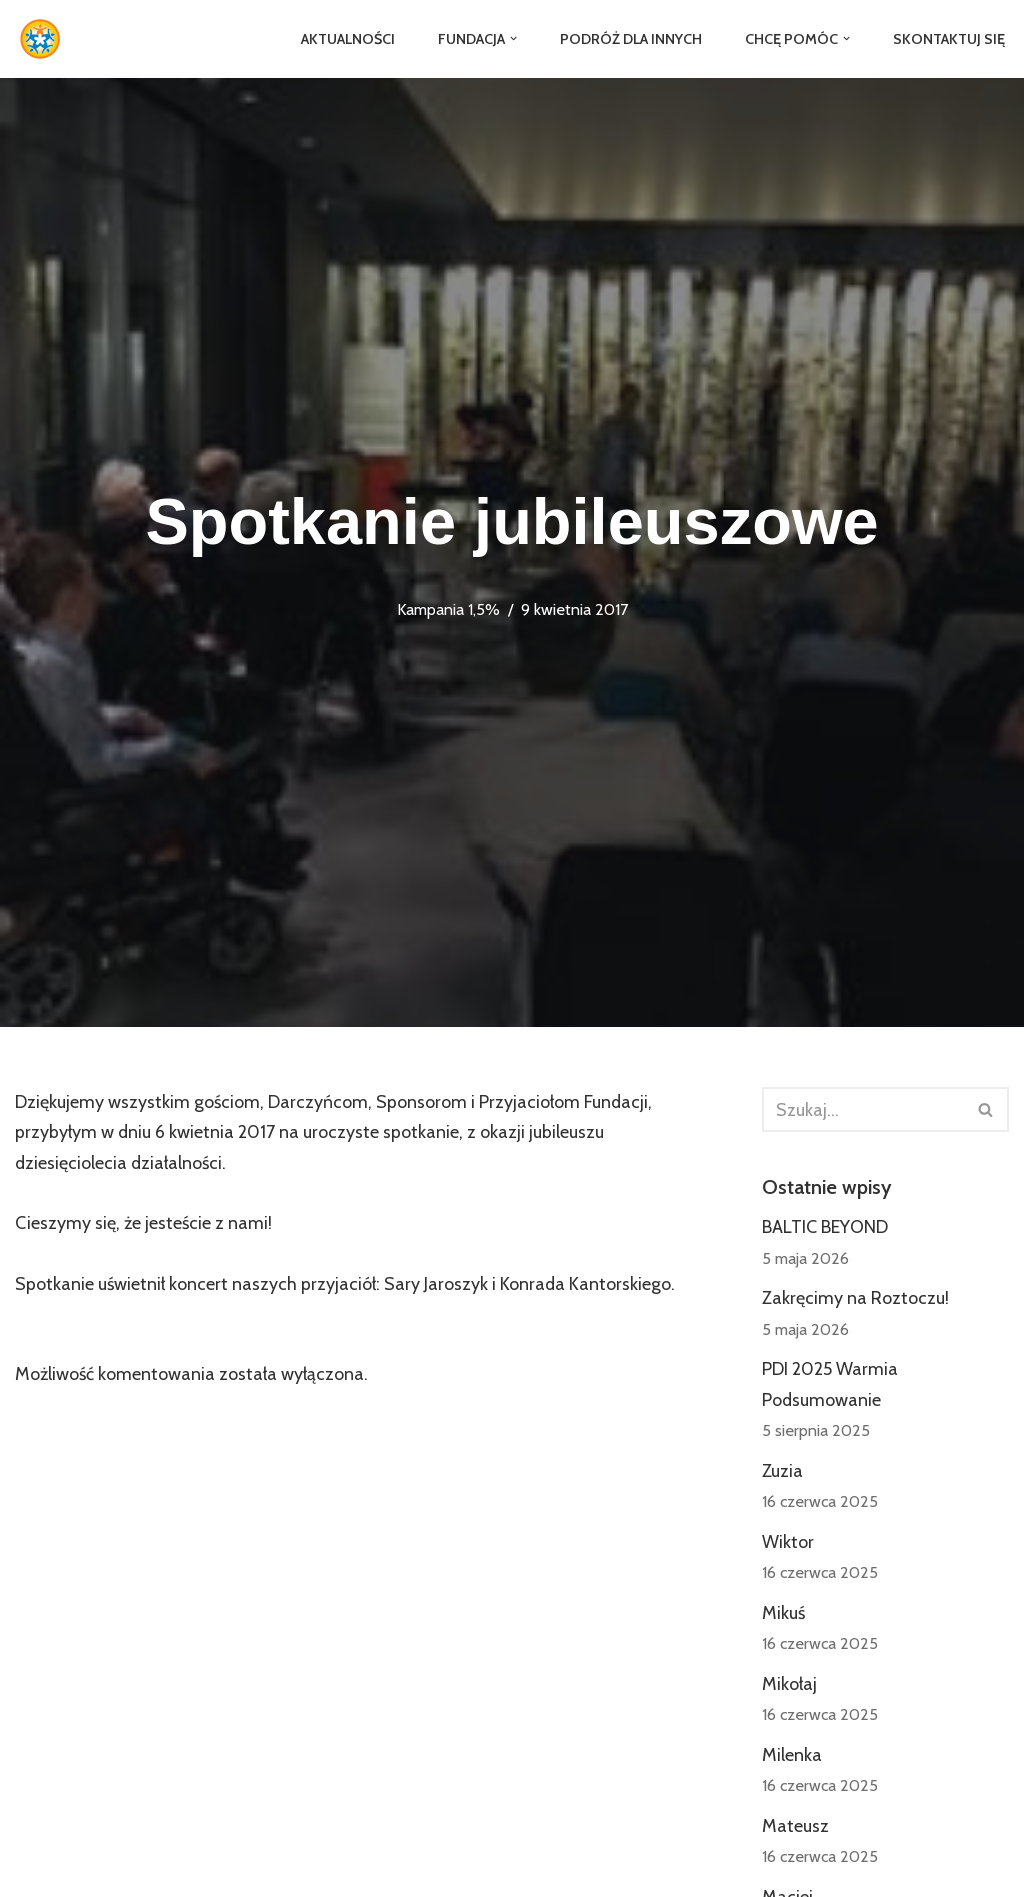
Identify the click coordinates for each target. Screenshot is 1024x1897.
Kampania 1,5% (448, 609)
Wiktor (788, 1543)
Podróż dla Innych (630, 39)
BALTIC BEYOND (825, 1228)
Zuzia (782, 1472)
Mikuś (783, 1615)
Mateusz (795, 1828)
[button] (512, 38)
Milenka (792, 1757)
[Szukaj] (863, 1110)
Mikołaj (789, 1686)
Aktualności (345, 39)
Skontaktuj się (948, 39)
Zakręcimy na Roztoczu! (855, 1299)
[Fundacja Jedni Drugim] (45, 39)
